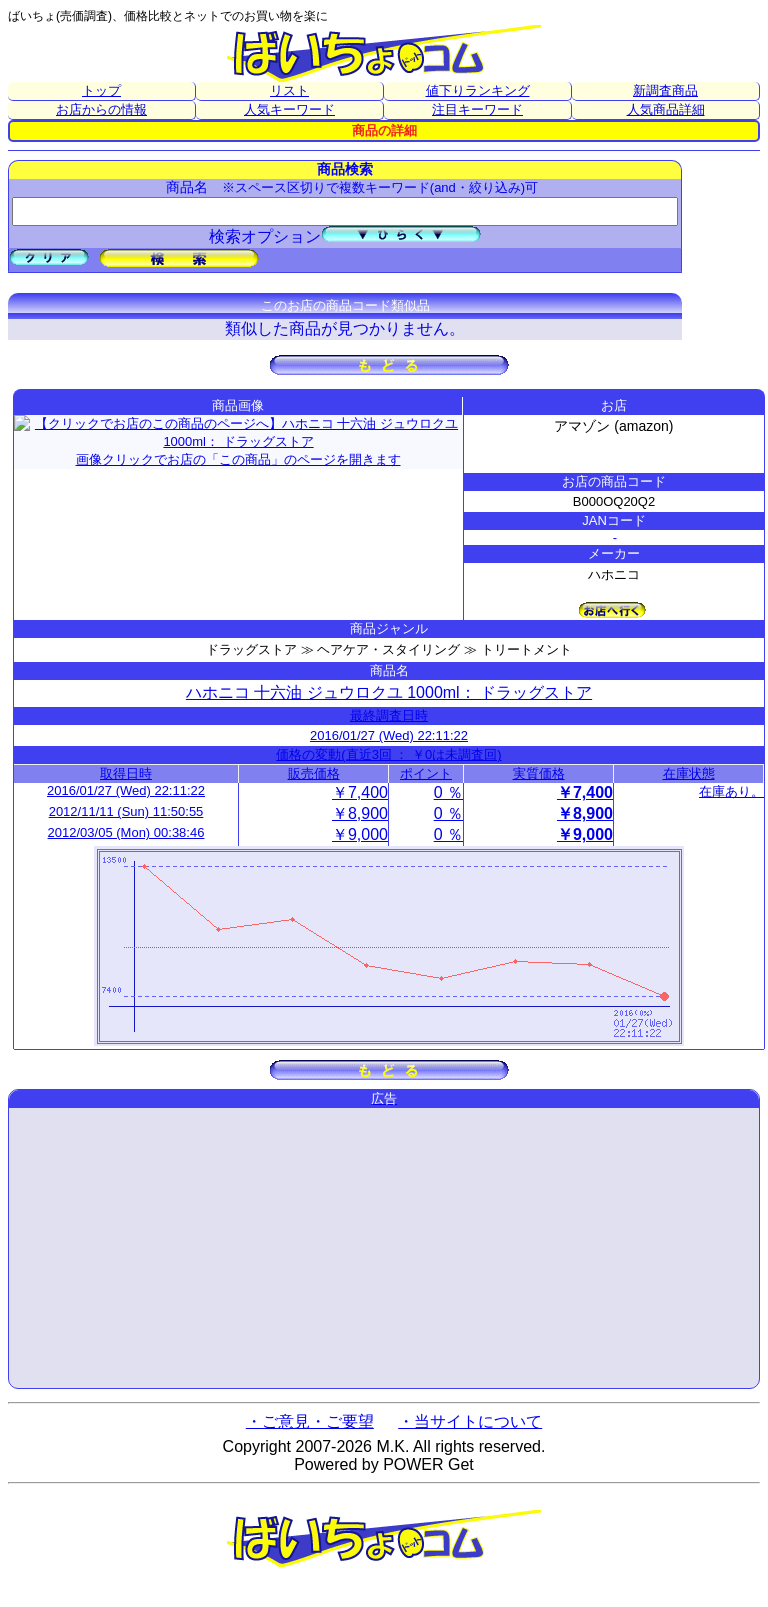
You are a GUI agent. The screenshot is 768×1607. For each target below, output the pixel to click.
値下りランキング (478, 90)
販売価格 (314, 773)
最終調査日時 (389, 715)
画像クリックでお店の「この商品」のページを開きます (238, 438)
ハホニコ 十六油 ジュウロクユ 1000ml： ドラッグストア (389, 692)
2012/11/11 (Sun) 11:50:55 (126, 811)
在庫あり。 (731, 791)
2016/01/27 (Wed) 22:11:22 (389, 735)
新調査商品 (665, 90)
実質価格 (539, 773)
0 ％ (448, 792)
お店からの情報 (101, 109)
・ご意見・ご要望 (310, 1421)
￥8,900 (360, 813)
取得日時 (126, 773)
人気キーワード (289, 109)
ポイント (426, 773)
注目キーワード (477, 109)
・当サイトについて (470, 1421)
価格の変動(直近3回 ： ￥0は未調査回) (388, 754)
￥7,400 (360, 792)
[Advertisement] (384, 1248)
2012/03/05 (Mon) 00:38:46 (126, 832)
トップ (101, 90)
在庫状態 (689, 773)
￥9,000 (360, 834)
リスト (289, 90)
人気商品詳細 (666, 109)
